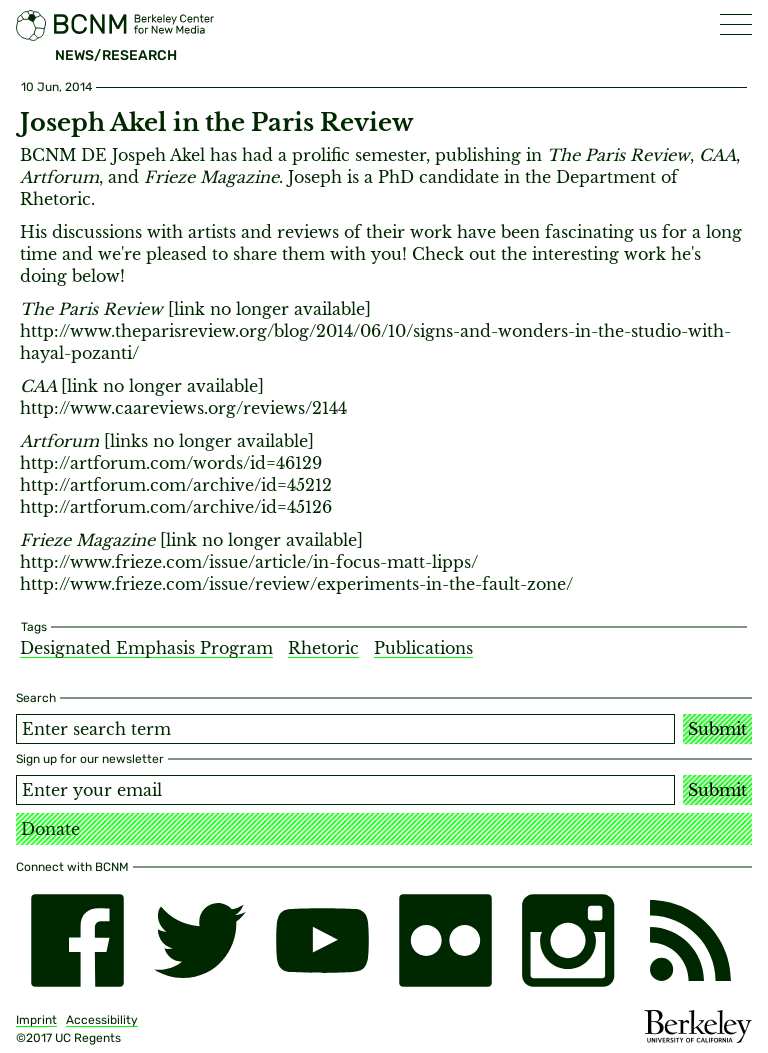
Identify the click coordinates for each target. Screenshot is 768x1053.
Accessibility (102, 1020)
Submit (717, 729)
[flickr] (445, 940)
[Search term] (345, 729)
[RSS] (690, 940)
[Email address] (345, 790)
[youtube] (322, 940)
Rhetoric (323, 648)
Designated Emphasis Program (146, 648)
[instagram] (568, 940)
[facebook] (77, 940)
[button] (736, 24)
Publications (423, 648)
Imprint (36, 1020)
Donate (50, 829)
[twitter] (200, 940)
